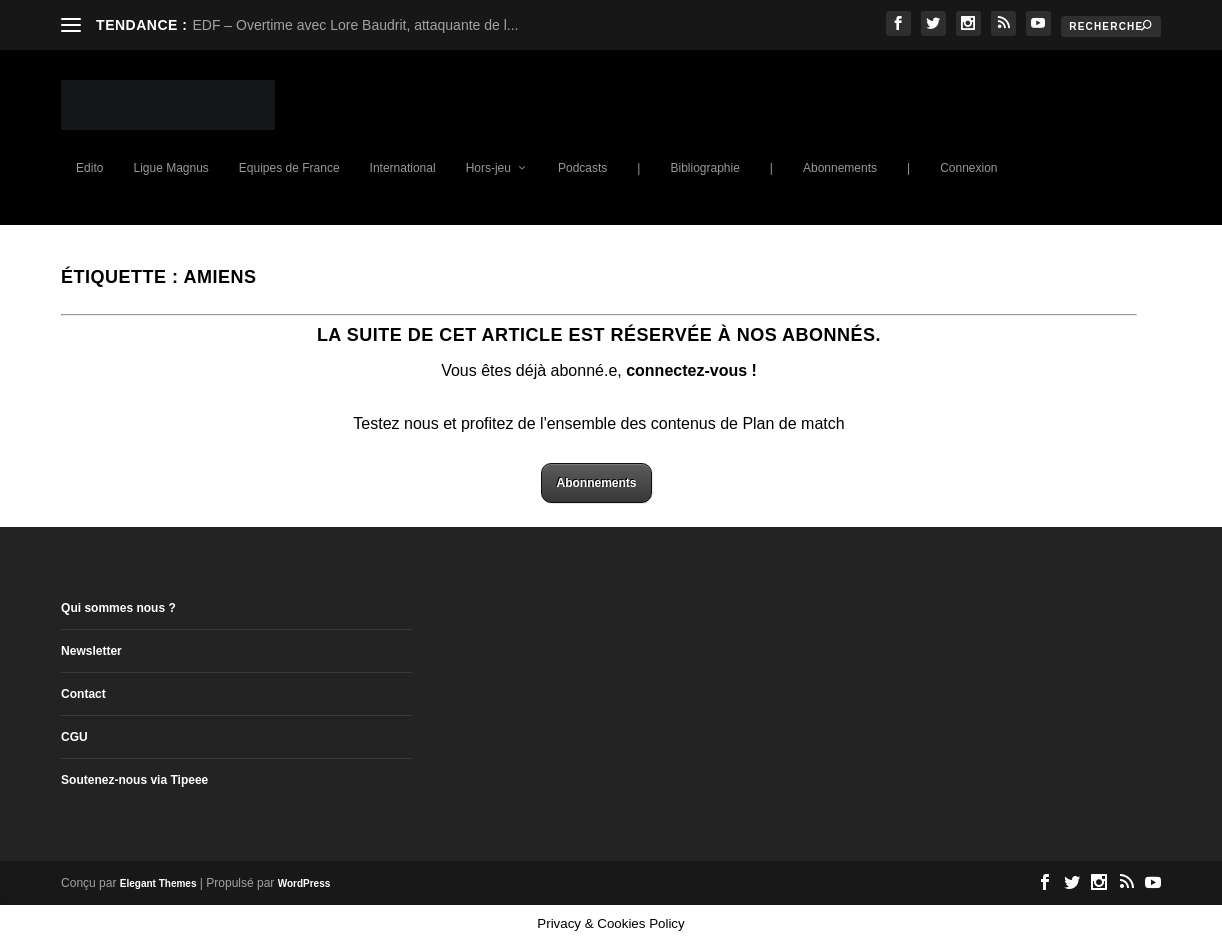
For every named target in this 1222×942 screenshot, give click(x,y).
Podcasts (582, 168)
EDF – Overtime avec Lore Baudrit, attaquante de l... (355, 25)
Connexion (968, 168)
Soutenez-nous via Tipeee (134, 780)
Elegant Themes (158, 883)
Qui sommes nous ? (118, 608)
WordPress (304, 883)
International (403, 168)
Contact (83, 694)
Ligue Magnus (170, 168)
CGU (74, 737)
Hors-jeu (488, 168)
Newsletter (91, 651)
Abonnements (840, 168)
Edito (89, 168)
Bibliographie (704, 168)
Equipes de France (289, 168)
